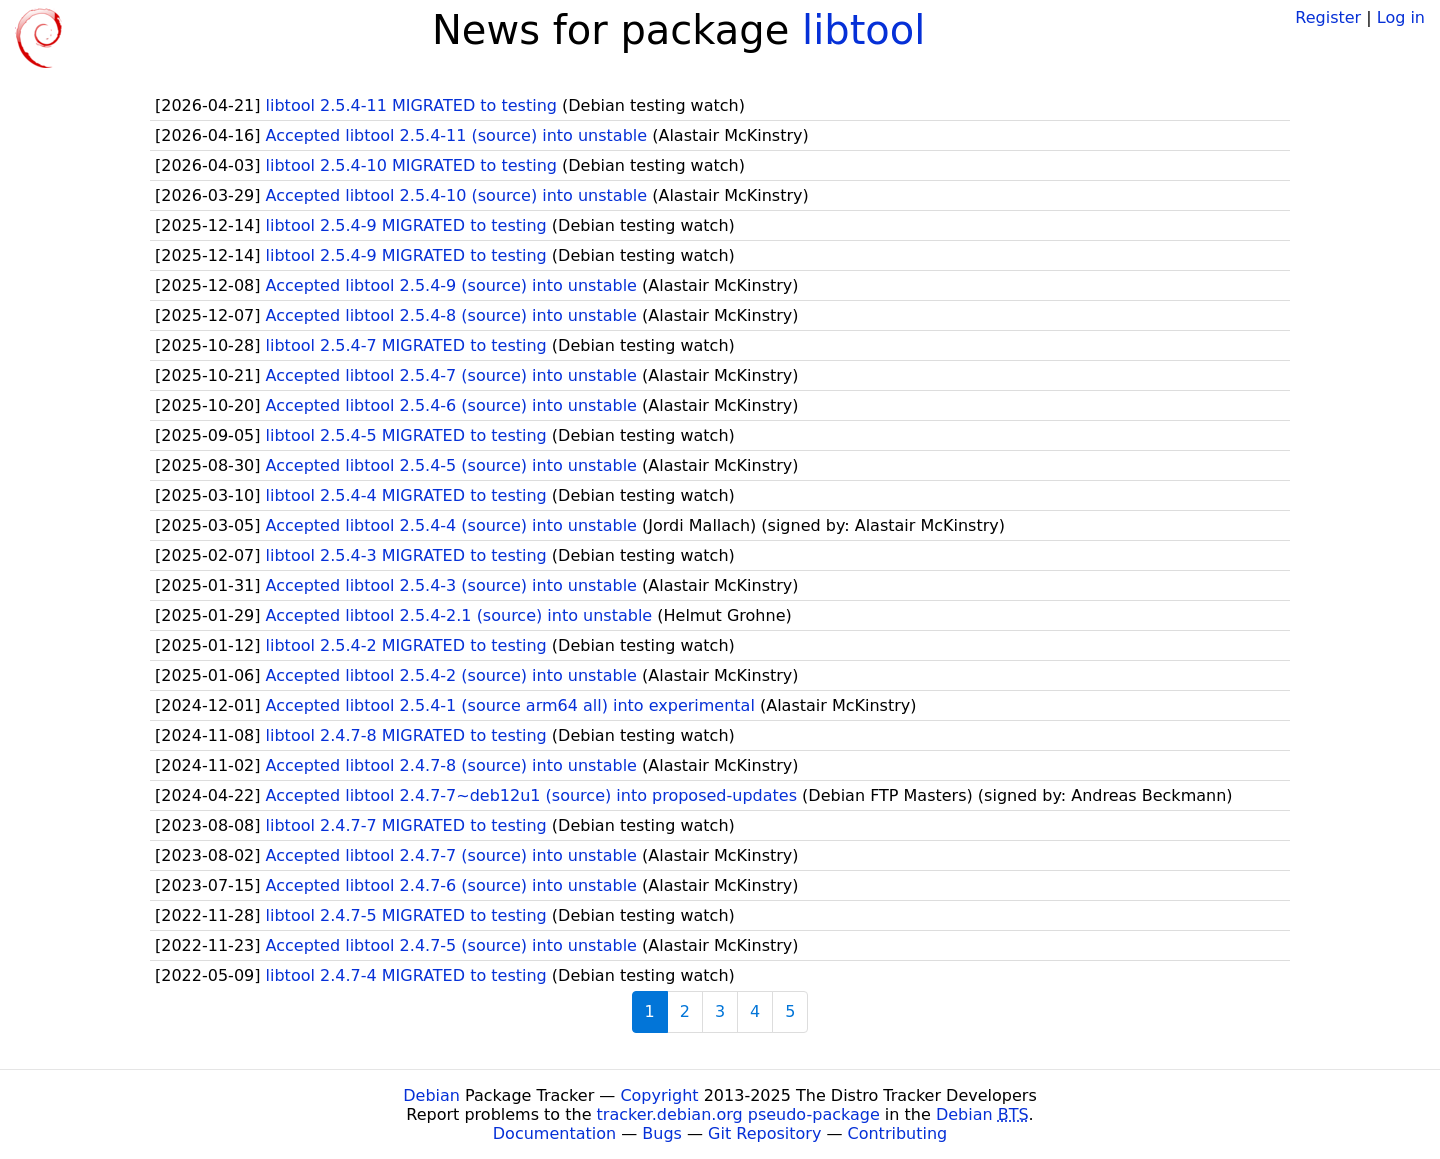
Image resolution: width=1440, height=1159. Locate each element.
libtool (863, 30)
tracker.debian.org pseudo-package (738, 1114)
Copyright (659, 1095)
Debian (431, 1095)
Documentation (554, 1133)
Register (1328, 17)
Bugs (662, 1133)
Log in (1401, 17)
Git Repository (764, 1133)
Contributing (898, 1133)
